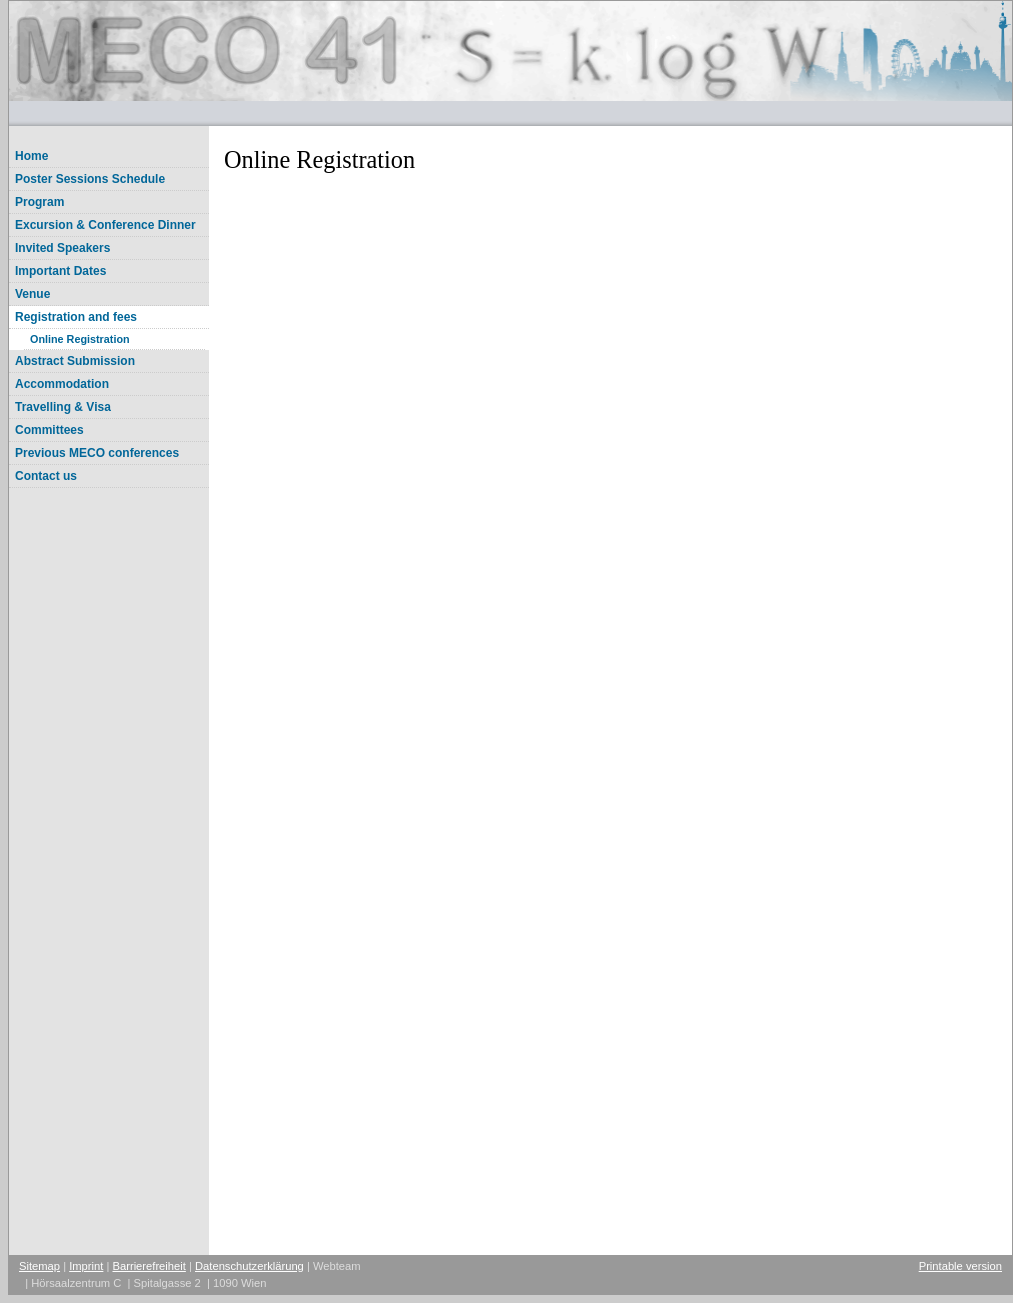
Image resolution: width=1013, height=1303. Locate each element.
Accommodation (62, 384)
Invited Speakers (62, 248)
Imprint (86, 1266)
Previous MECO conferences (97, 453)
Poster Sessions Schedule (90, 179)
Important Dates (60, 271)
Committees (49, 430)
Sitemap (39, 1266)
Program (39, 202)
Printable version (960, 1266)
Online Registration (80, 339)
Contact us (46, 476)
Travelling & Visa (63, 407)
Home (31, 156)
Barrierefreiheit (149, 1266)
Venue (32, 294)
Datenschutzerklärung (249, 1266)
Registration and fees (76, 317)
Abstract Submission (75, 361)
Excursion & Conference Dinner (105, 225)
